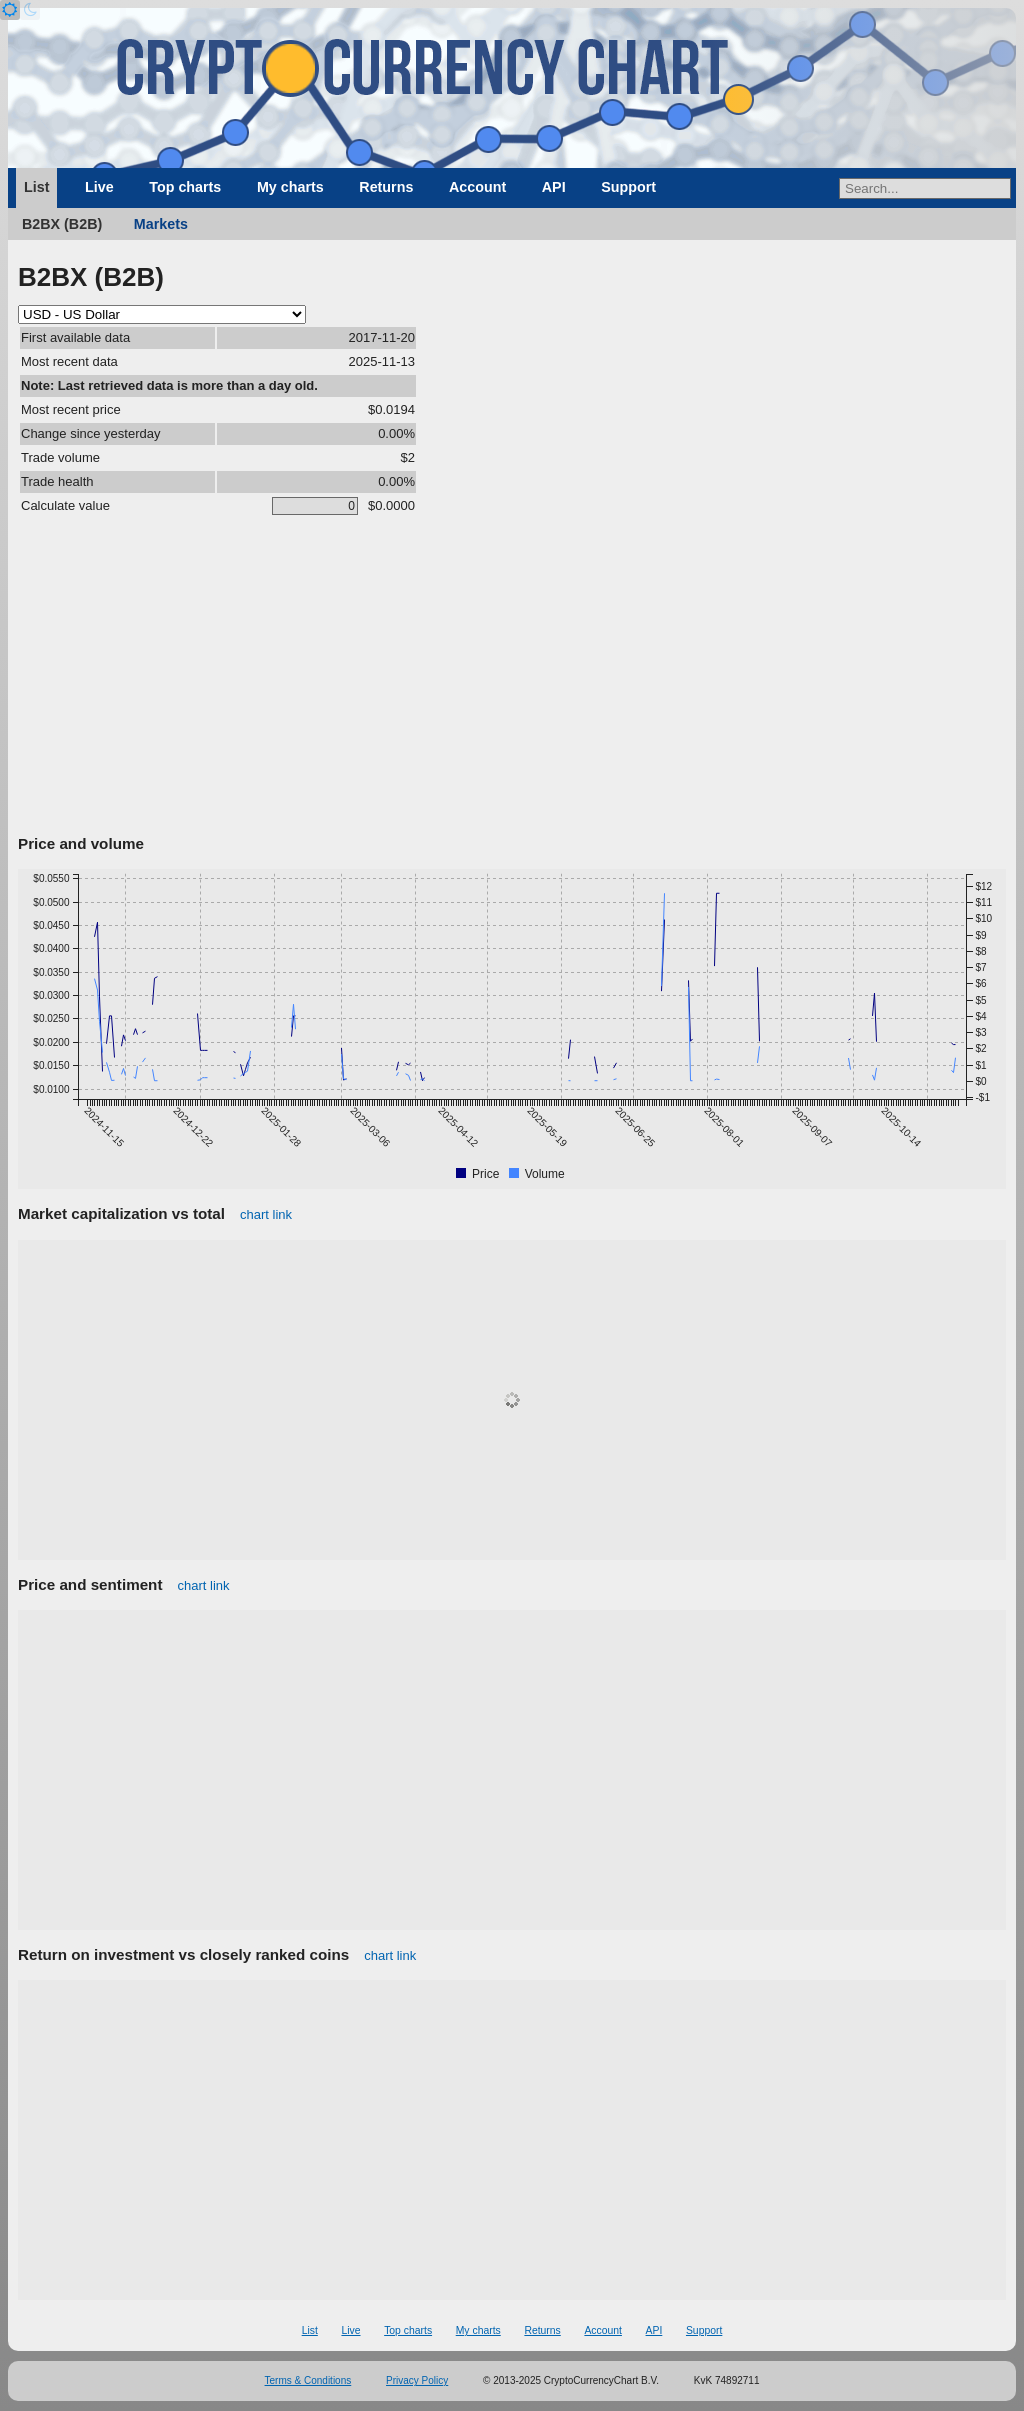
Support (628, 187)
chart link (266, 1214)
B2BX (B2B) (62, 224)
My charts (290, 187)
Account (477, 187)
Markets (161, 224)
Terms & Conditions (308, 2380)
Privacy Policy (417, 2380)
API (554, 187)
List (36, 187)
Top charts (185, 187)
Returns (386, 187)
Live (99, 187)
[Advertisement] (512, 679)
